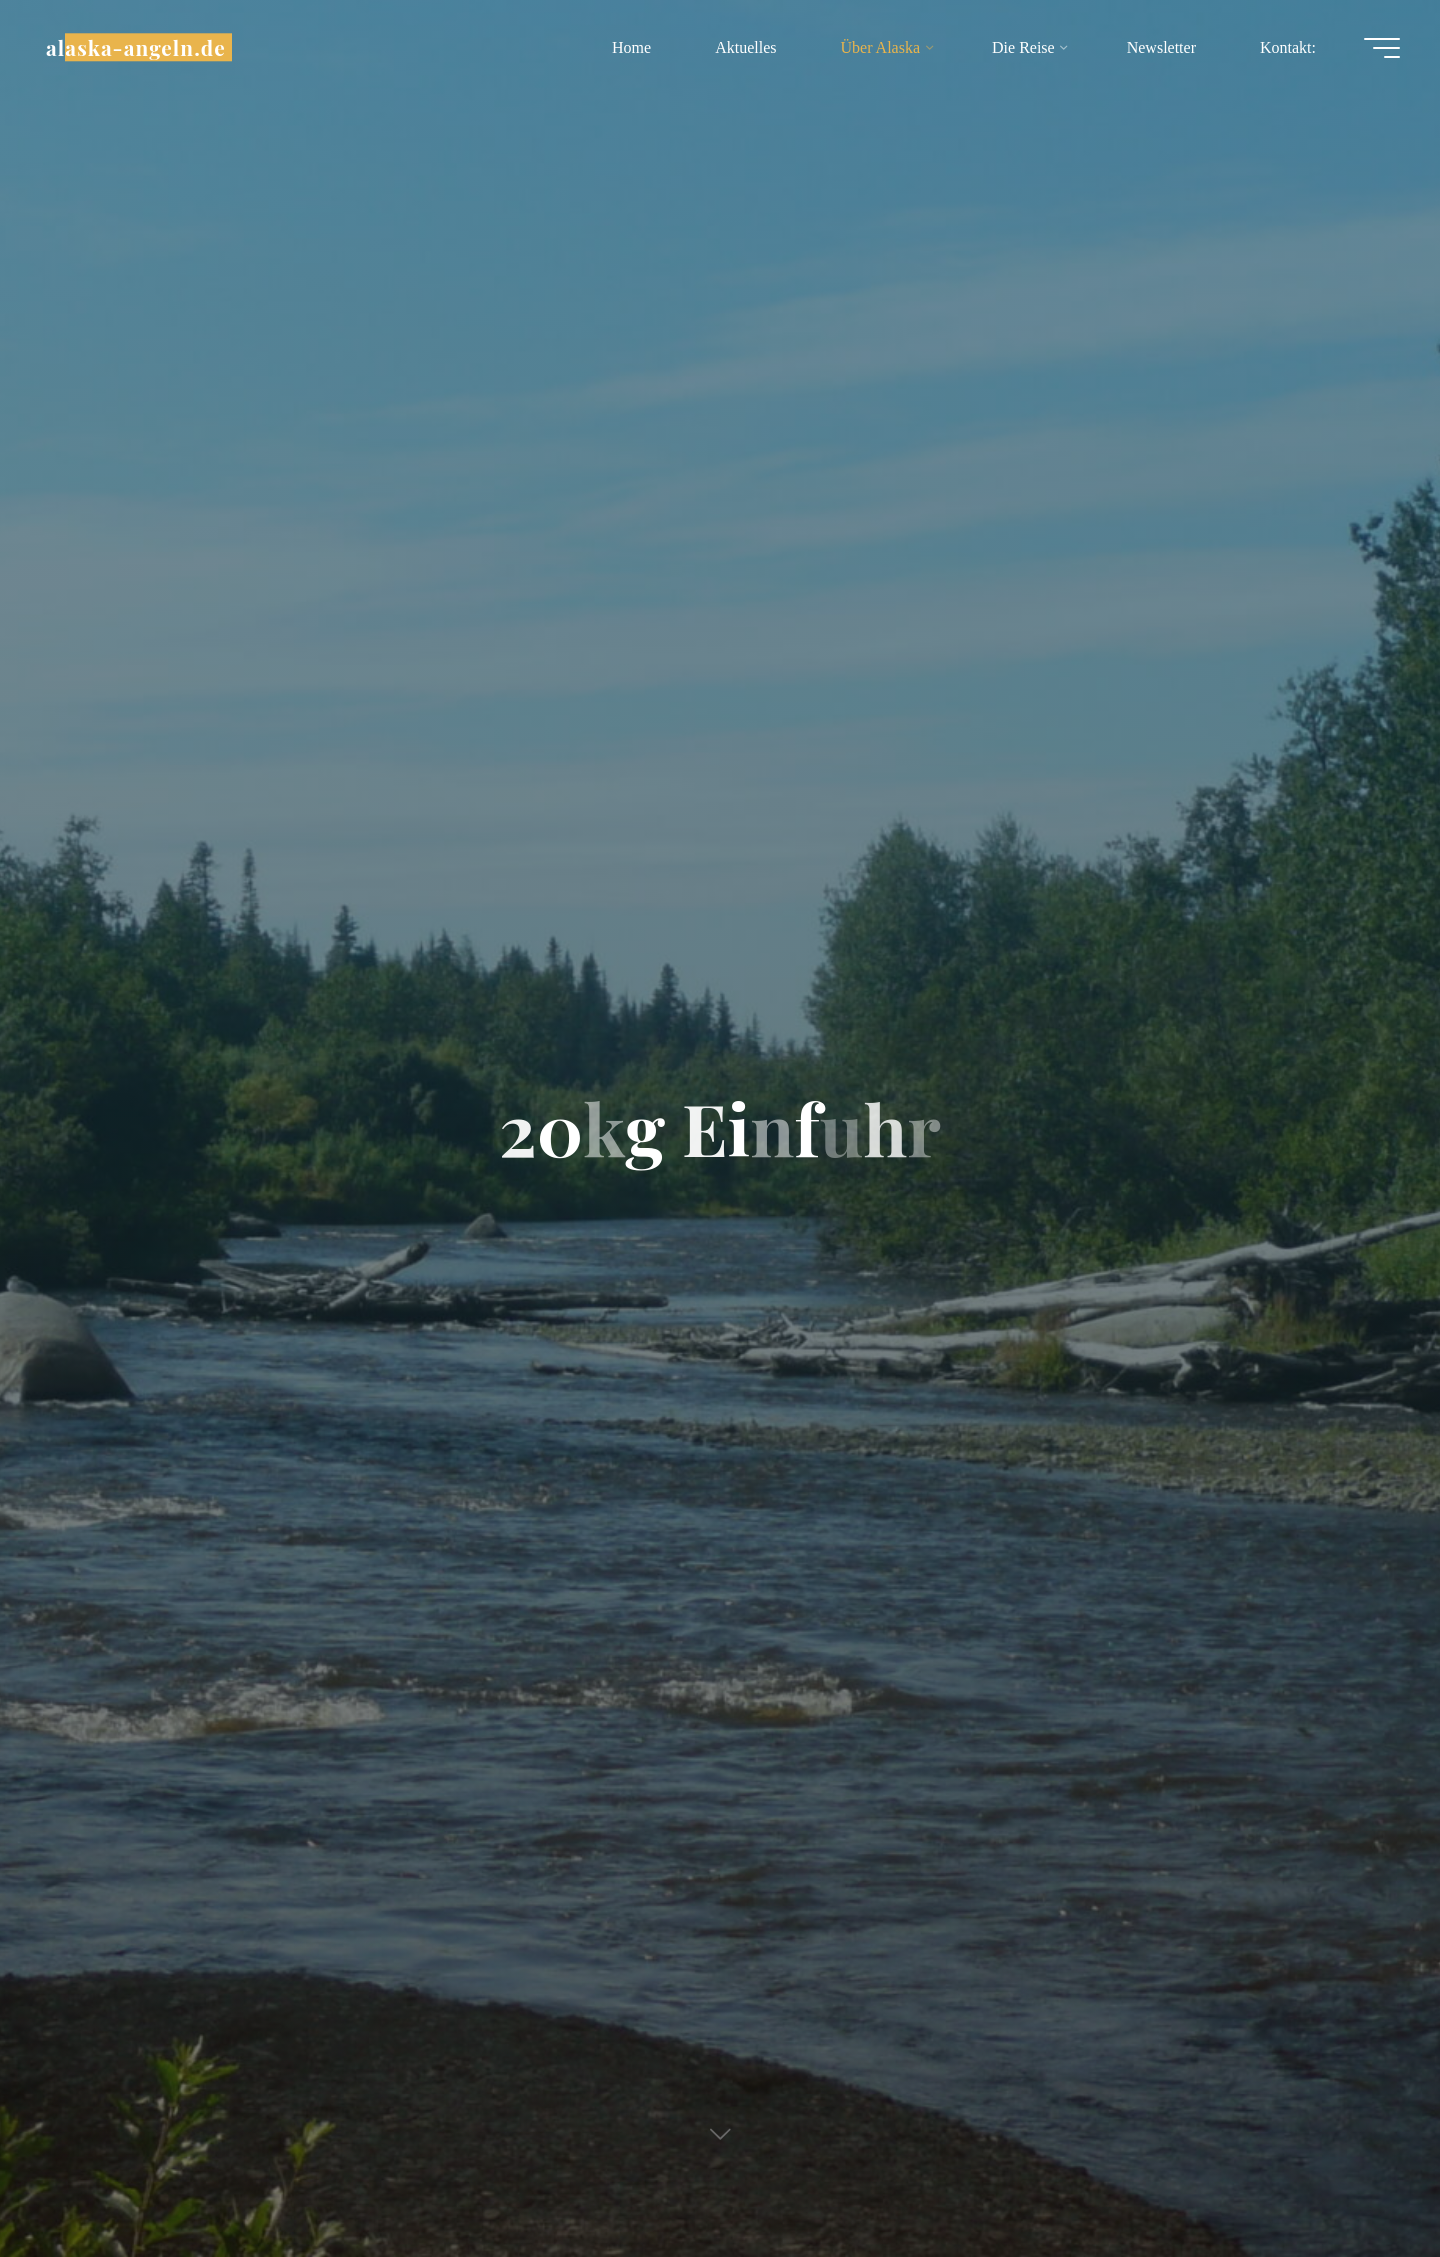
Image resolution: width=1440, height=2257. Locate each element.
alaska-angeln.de (136, 47)
